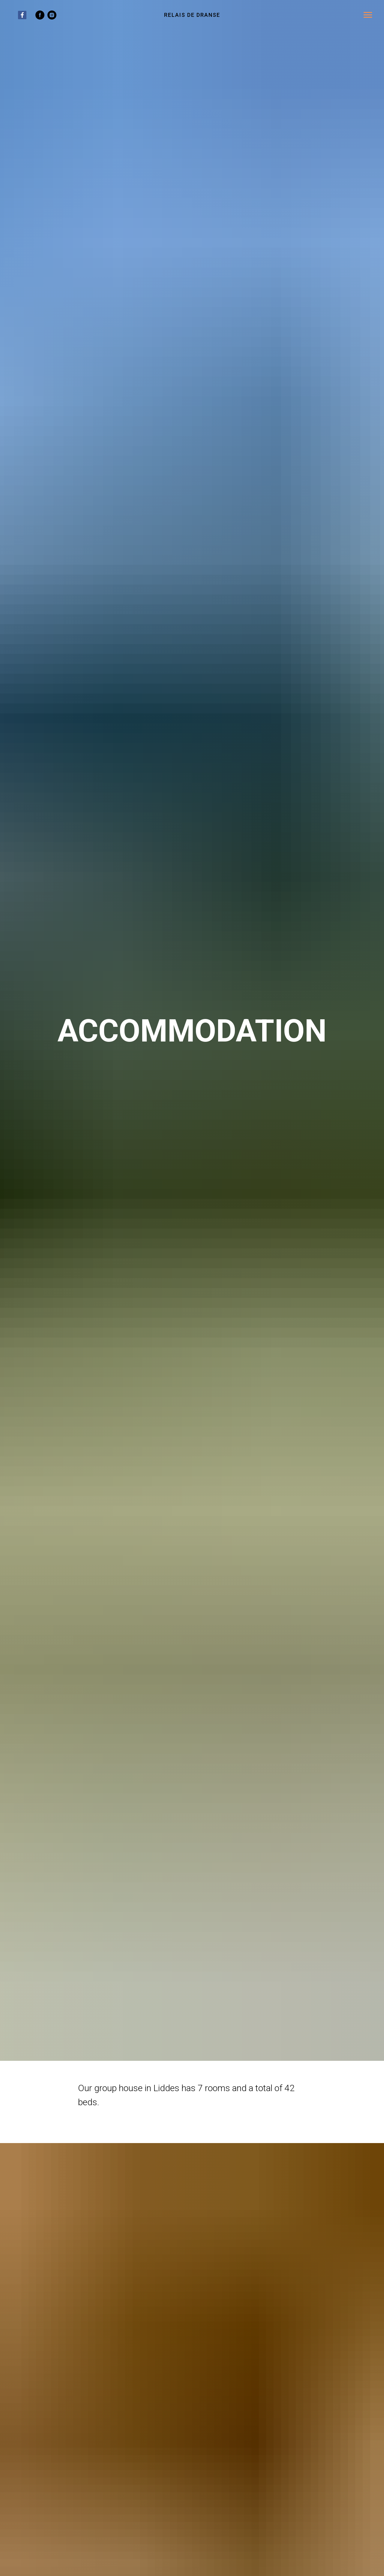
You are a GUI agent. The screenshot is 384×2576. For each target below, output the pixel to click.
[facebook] (39, 17)
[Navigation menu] (368, 15)
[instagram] (51, 17)
